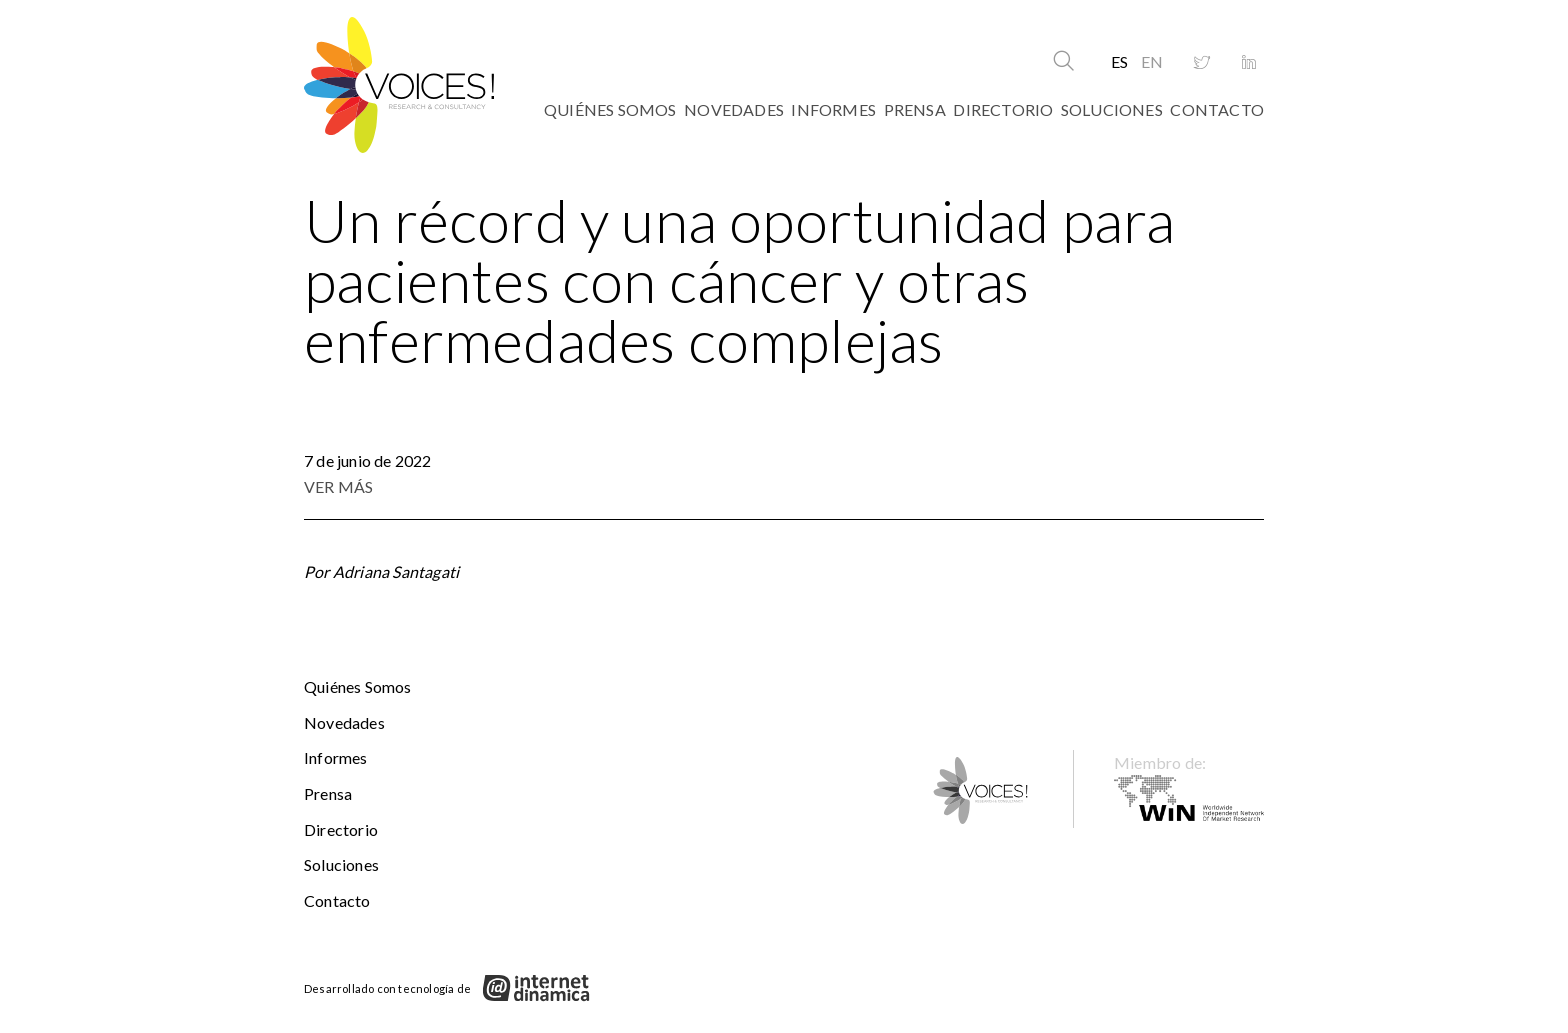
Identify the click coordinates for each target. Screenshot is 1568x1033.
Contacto (1217, 109)
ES (1119, 61)
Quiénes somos (610, 109)
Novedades (734, 109)
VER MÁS (338, 486)
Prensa (915, 109)
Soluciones (1112, 109)
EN (1152, 61)
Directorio (1003, 109)
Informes (833, 109)
